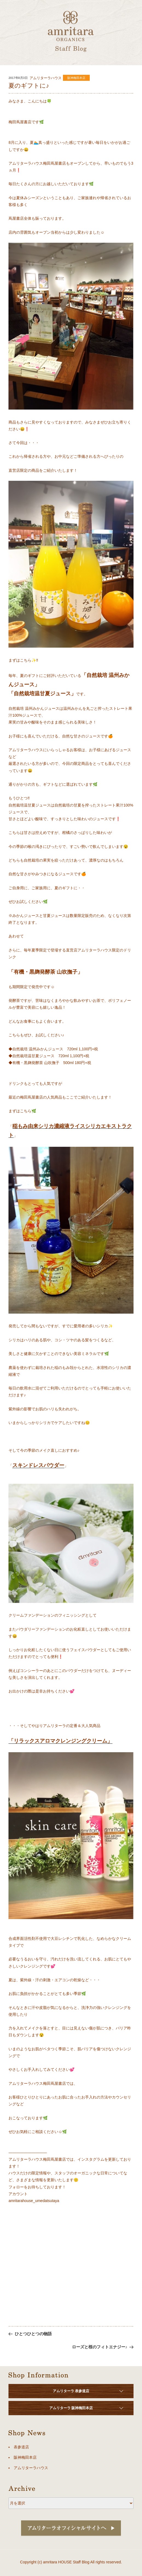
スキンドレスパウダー (38, 1465)
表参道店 (21, 2447)
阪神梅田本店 (76, 77)
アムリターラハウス (31, 2468)
